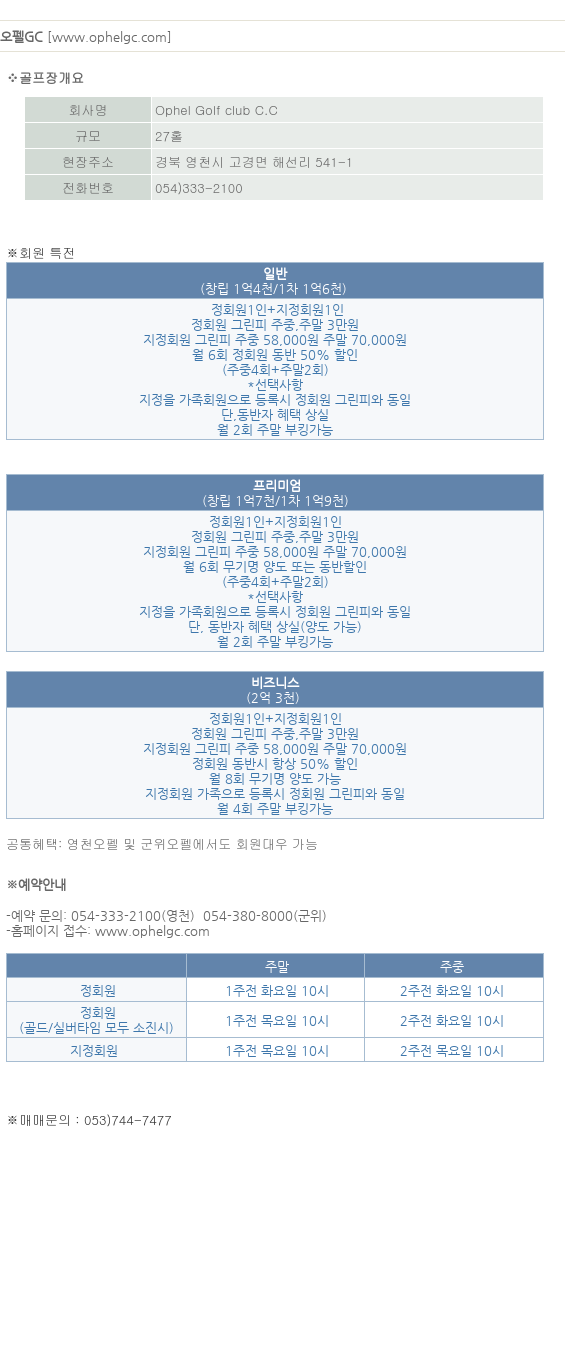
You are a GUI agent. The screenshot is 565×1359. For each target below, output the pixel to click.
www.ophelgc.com (109, 36)
